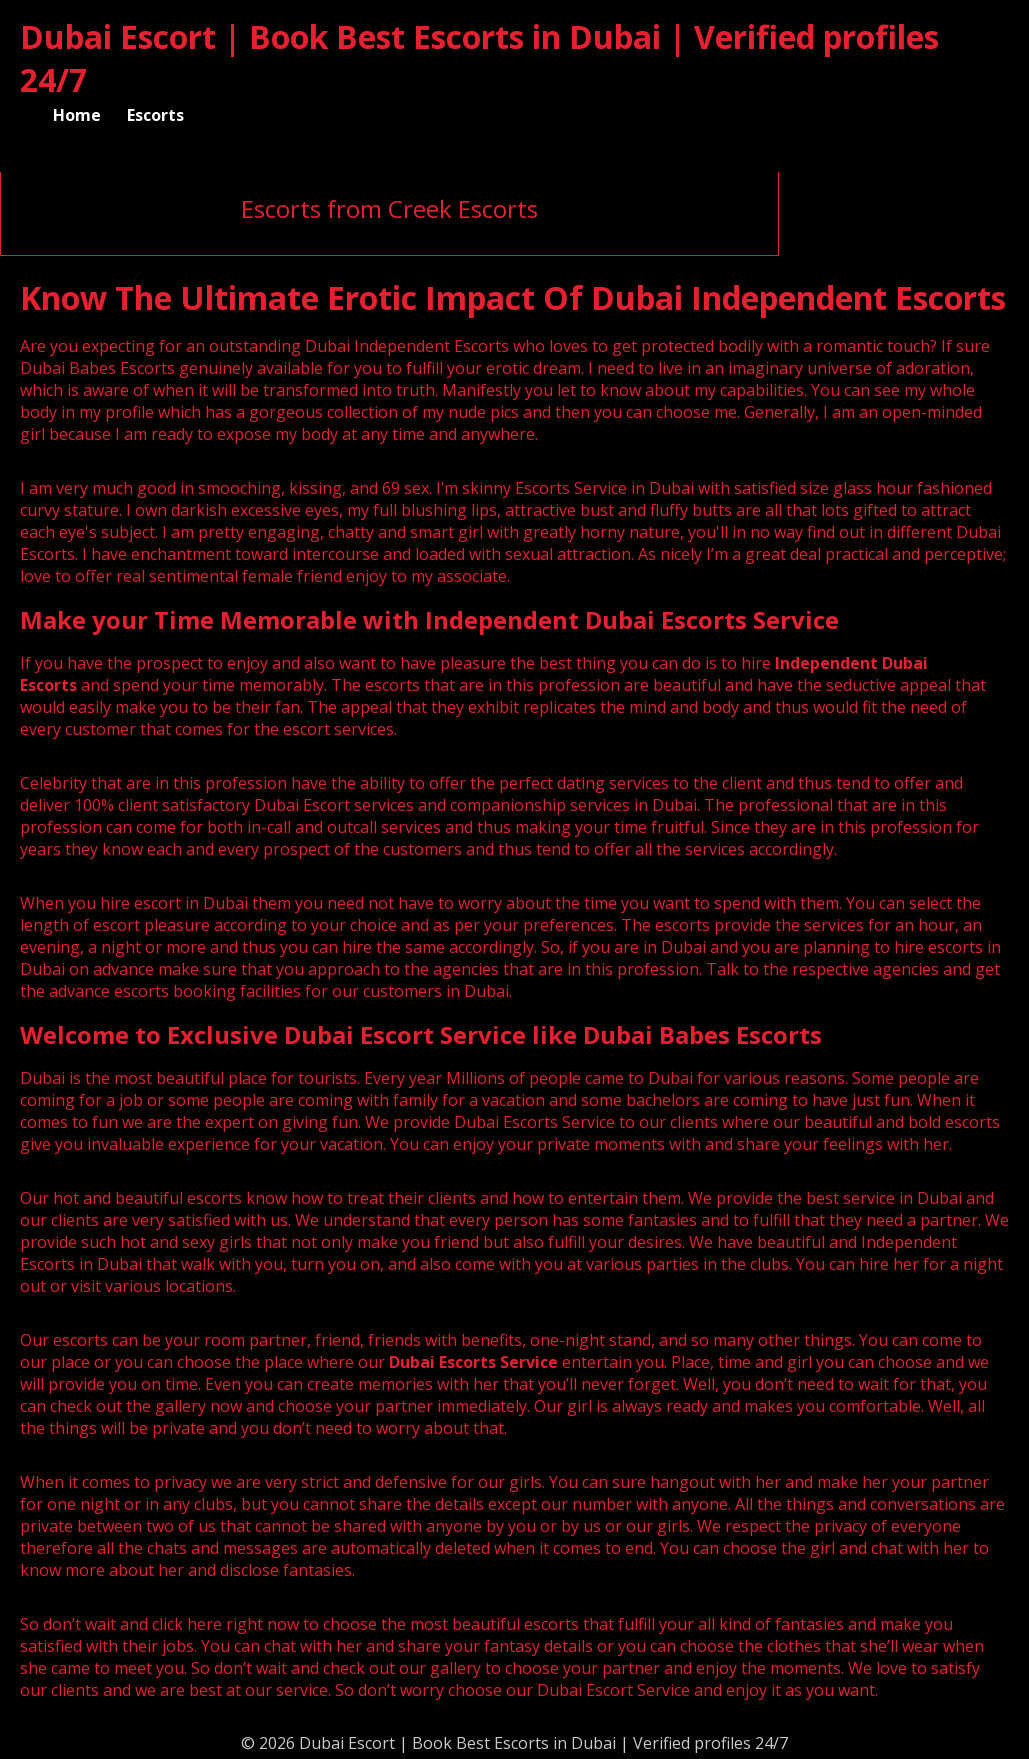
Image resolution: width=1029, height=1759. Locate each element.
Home (77, 115)
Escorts (155, 115)
